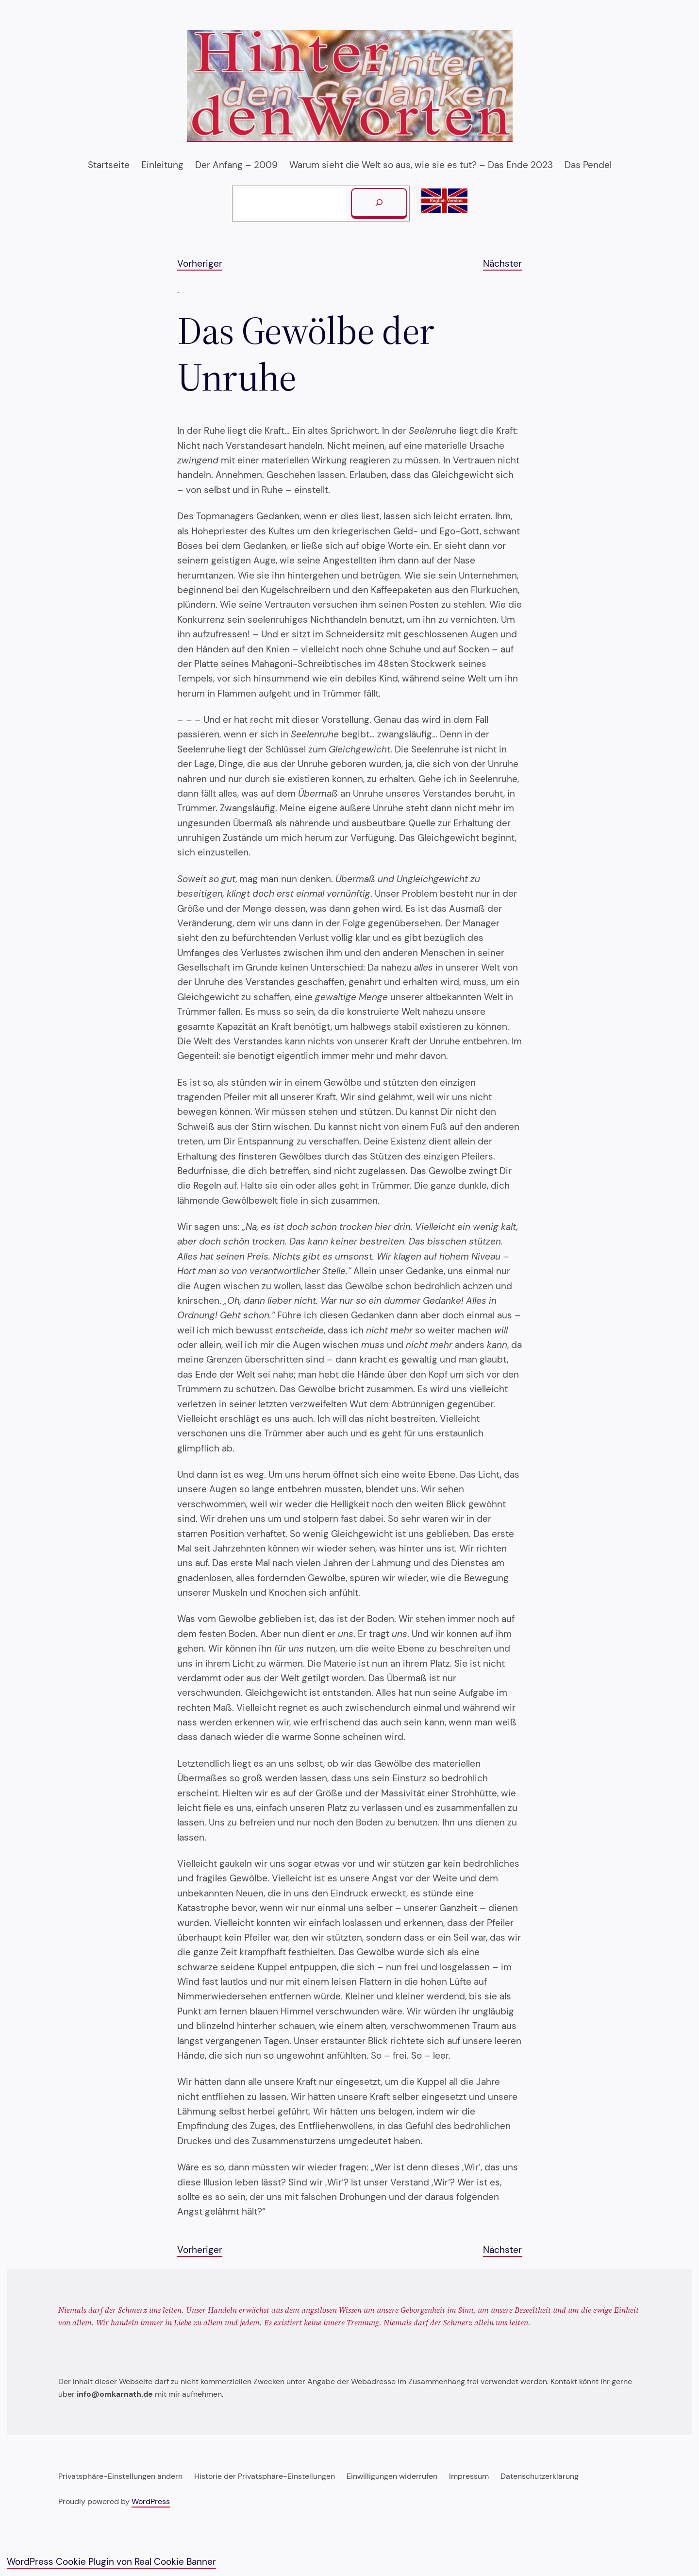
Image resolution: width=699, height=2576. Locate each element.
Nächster (502, 263)
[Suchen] (379, 203)
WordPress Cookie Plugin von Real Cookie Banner (111, 2562)
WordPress (151, 2501)
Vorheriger (199, 263)
